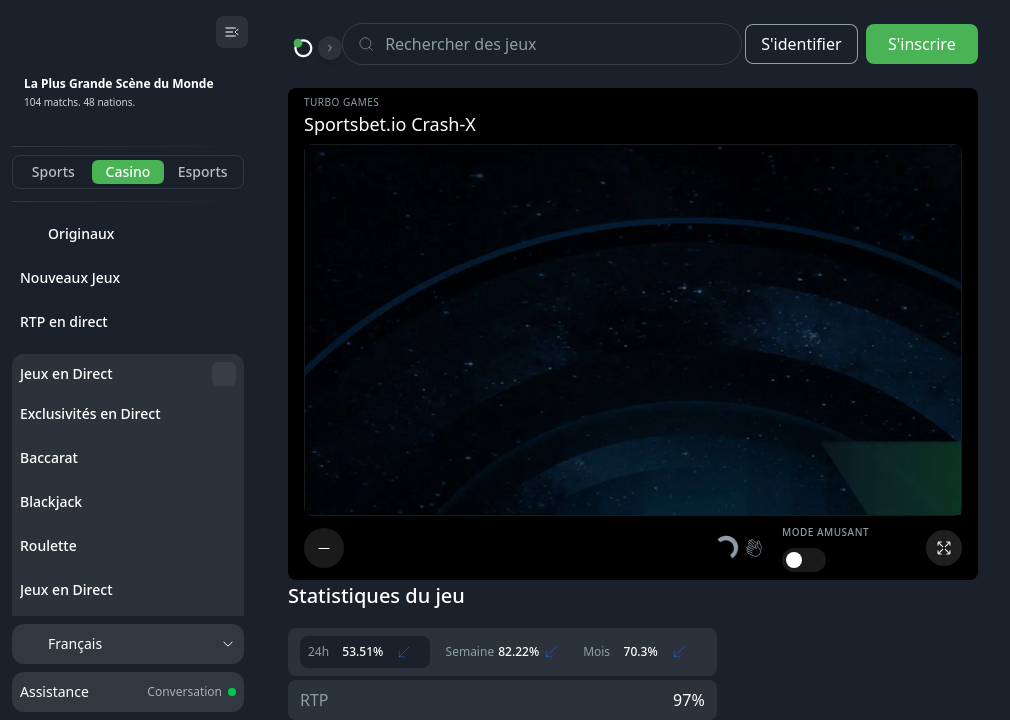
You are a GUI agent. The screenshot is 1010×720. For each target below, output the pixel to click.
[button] (740, 548)
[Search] (563, 44)
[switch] (804, 560)
